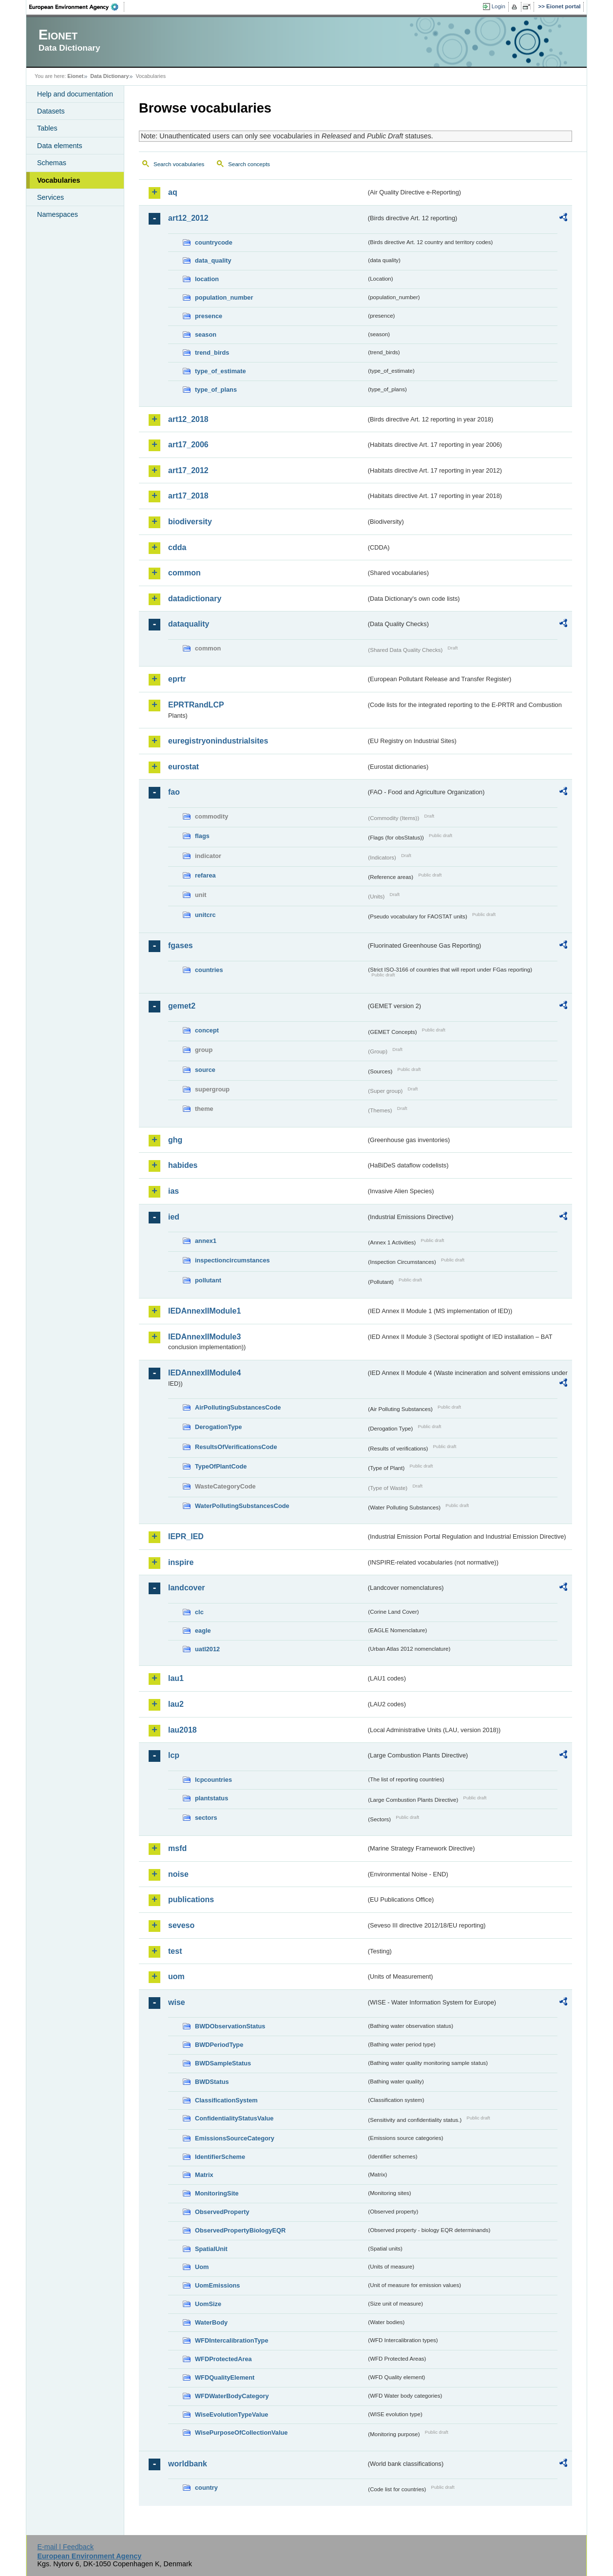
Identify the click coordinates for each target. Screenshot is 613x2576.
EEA (77, 7)
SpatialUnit (211, 2248)
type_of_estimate (220, 371)
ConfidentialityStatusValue (234, 2118)
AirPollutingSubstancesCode (238, 1407)
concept (207, 1030)
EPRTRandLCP (196, 705)
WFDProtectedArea (223, 2359)
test (175, 1951)
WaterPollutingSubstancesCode (242, 1505)
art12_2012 (188, 218)
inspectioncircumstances (232, 1260)
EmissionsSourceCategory (234, 2138)
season (205, 334)
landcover (186, 1588)
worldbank (187, 2464)
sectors (206, 1817)
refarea (205, 875)
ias (173, 1191)
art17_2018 (188, 496)
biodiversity (190, 521)
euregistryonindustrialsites (218, 741)
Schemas (51, 163)
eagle (203, 1630)
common (184, 573)
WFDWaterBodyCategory (232, 2396)
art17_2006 (188, 444)
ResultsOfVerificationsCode (236, 1446)
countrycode (213, 242)
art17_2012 (188, 470)
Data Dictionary (109, 76)
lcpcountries (213, 1779)
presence (208, 316)
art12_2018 (188, 419)
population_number (224, 297)
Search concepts (249, 164)
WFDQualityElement (224, 2377)
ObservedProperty (222, 2211)
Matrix (204, 2174)
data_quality (213, 260)
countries (209, 969)
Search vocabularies (178, 164)
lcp (173, 1755)
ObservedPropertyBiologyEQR (240, 2230)
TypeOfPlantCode (221, 1466)
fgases (180, 945)
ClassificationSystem (226, 2100)
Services (50, 197)
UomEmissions (217, 2285)
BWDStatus (212, 2081)
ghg (175, 1140)
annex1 (205, 1240)
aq (172, 192)
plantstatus (211, 1798)
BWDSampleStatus (223, 2063)
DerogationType (218, 1427)
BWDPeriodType (219, 2044)
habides (182, 1165)
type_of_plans (216, 389)
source (205, 1069)
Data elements (59, 146)
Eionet (75, 76)
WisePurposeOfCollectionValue (241, 2432)
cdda (177, 547)
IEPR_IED (186, 1536)
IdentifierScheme (220, 2156)
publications (191, 1899)
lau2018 (182, 1730)
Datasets (51, 111)
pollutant (208, 1280)
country (206, 2487)
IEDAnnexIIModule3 (204, 1337)
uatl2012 (207, 1649)
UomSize (208, 2304)
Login (498, 6)
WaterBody (211, 2322)
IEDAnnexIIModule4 (204, 1373)
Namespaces (57, 214)
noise (178, 1874)
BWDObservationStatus (230, 2026)
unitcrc (205, 914)
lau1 (176, 1678)
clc (199, 1612)
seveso (181, 1925)
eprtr (177, 679)
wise (176, 2002)
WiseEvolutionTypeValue (231, 2414)
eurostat (183, 767)
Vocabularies (58, 180)
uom (176, 1976)
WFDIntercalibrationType (231, 2340)
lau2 (176, 1704)
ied (173, 1217)
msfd (177, 1848)
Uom (202, 2267)
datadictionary (194, 598)
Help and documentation (75, 94)
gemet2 (181, 1006)
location (207, 279)
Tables (47, 128)
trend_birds (212, 352)
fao (174, 792)
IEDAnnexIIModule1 (204, 1311)
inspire (180, 1562)
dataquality (188, 624)
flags (202, 836)
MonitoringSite (217, 2193)
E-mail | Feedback (65, 2547)
